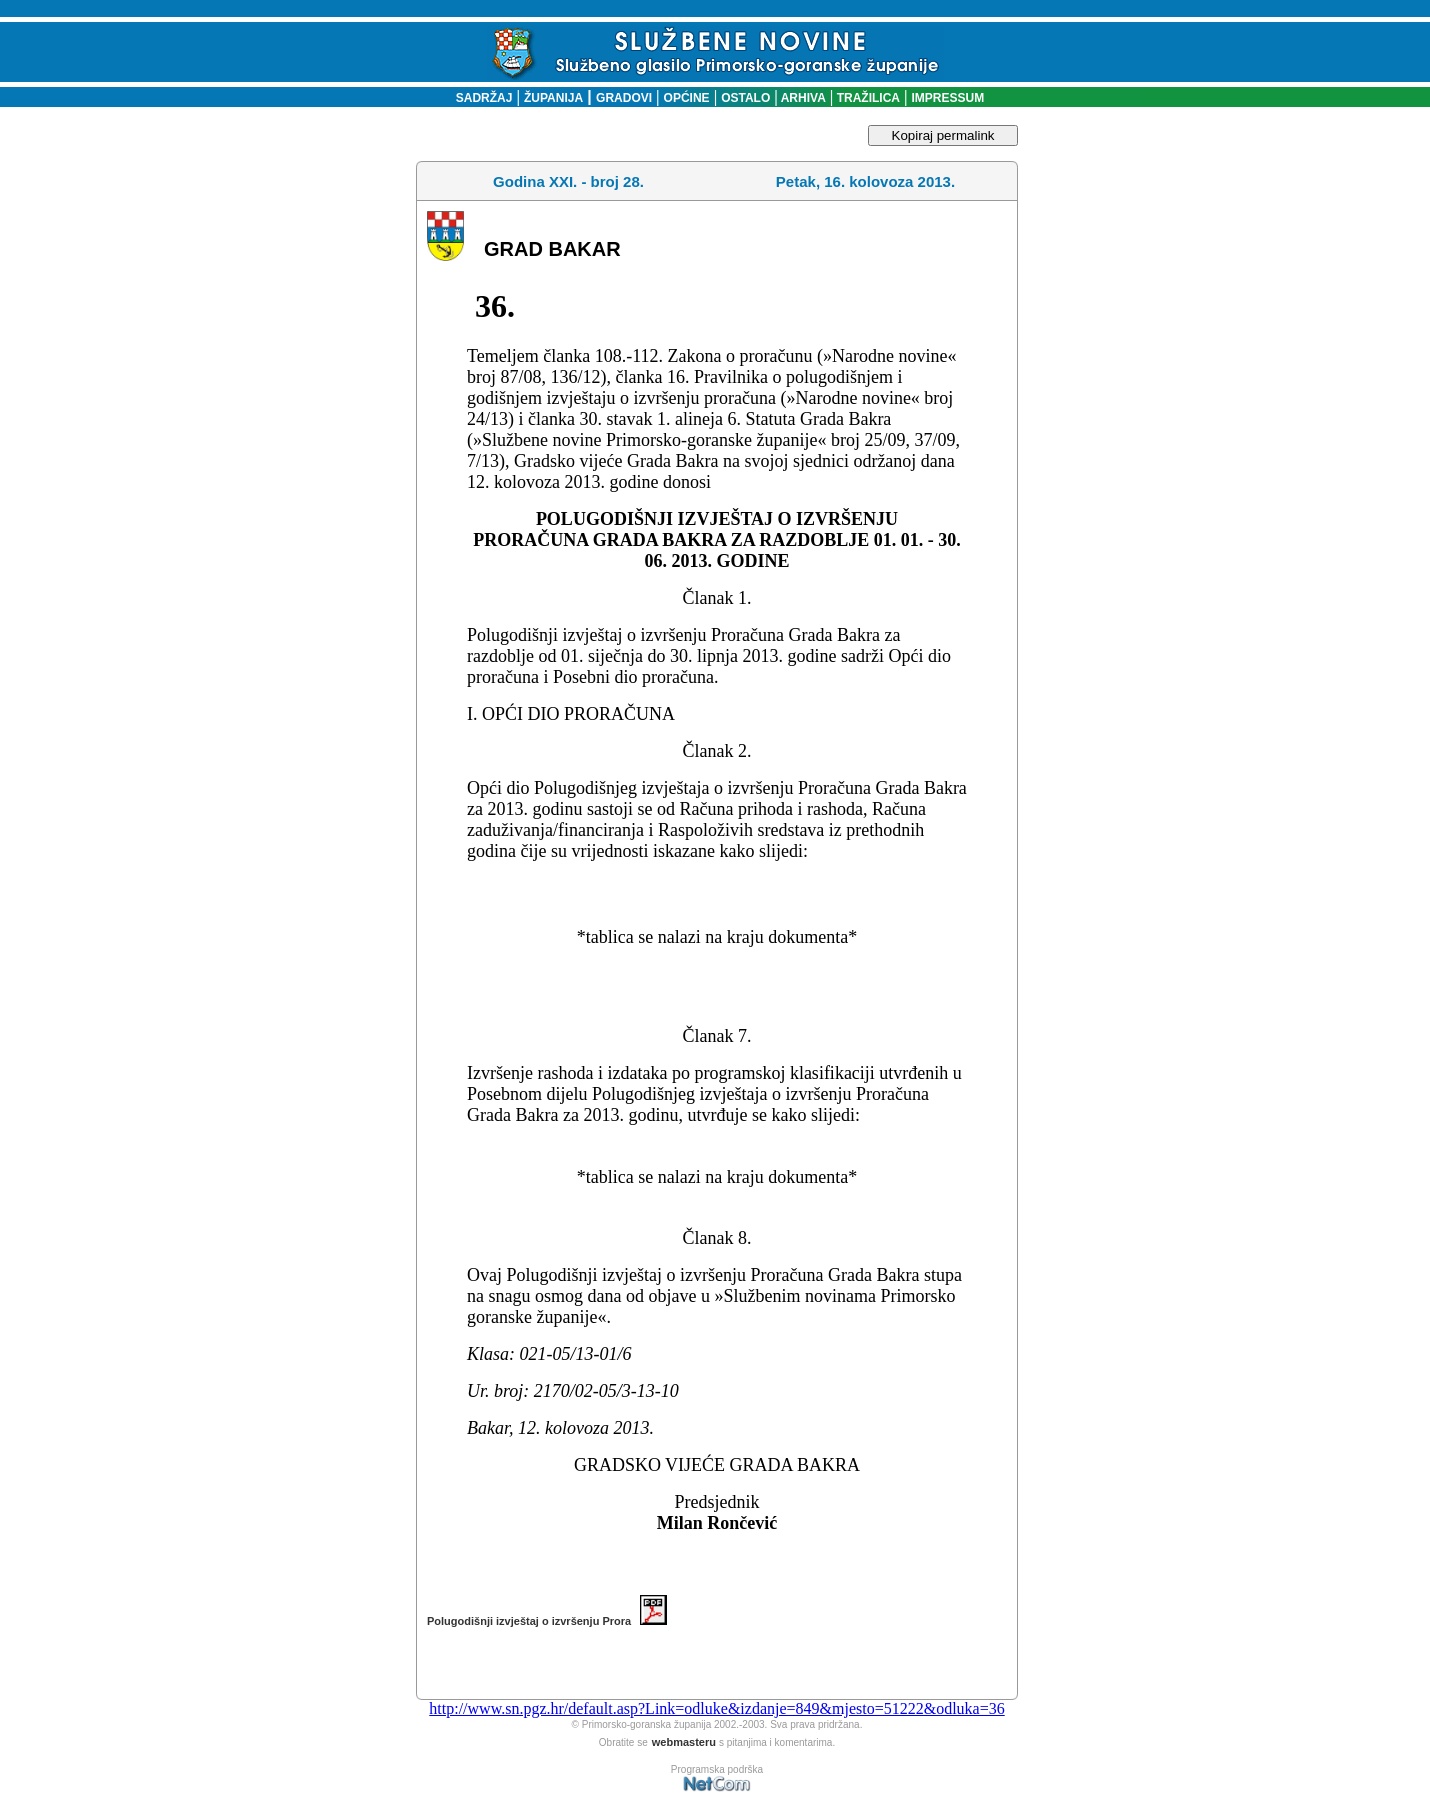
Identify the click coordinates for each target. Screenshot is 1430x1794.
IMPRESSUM (948, 98)
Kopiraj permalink (943, 135)
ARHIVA (802, 98)
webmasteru (684, 1742)
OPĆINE (687, 98)
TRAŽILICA (866, 98)
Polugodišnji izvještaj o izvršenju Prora (547, 1621)
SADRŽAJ (479, 98)
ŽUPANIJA (553, 98)
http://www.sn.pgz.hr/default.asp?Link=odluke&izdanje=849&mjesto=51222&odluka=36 (716, 1708)
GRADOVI (624, 98)
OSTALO (745, 98)
